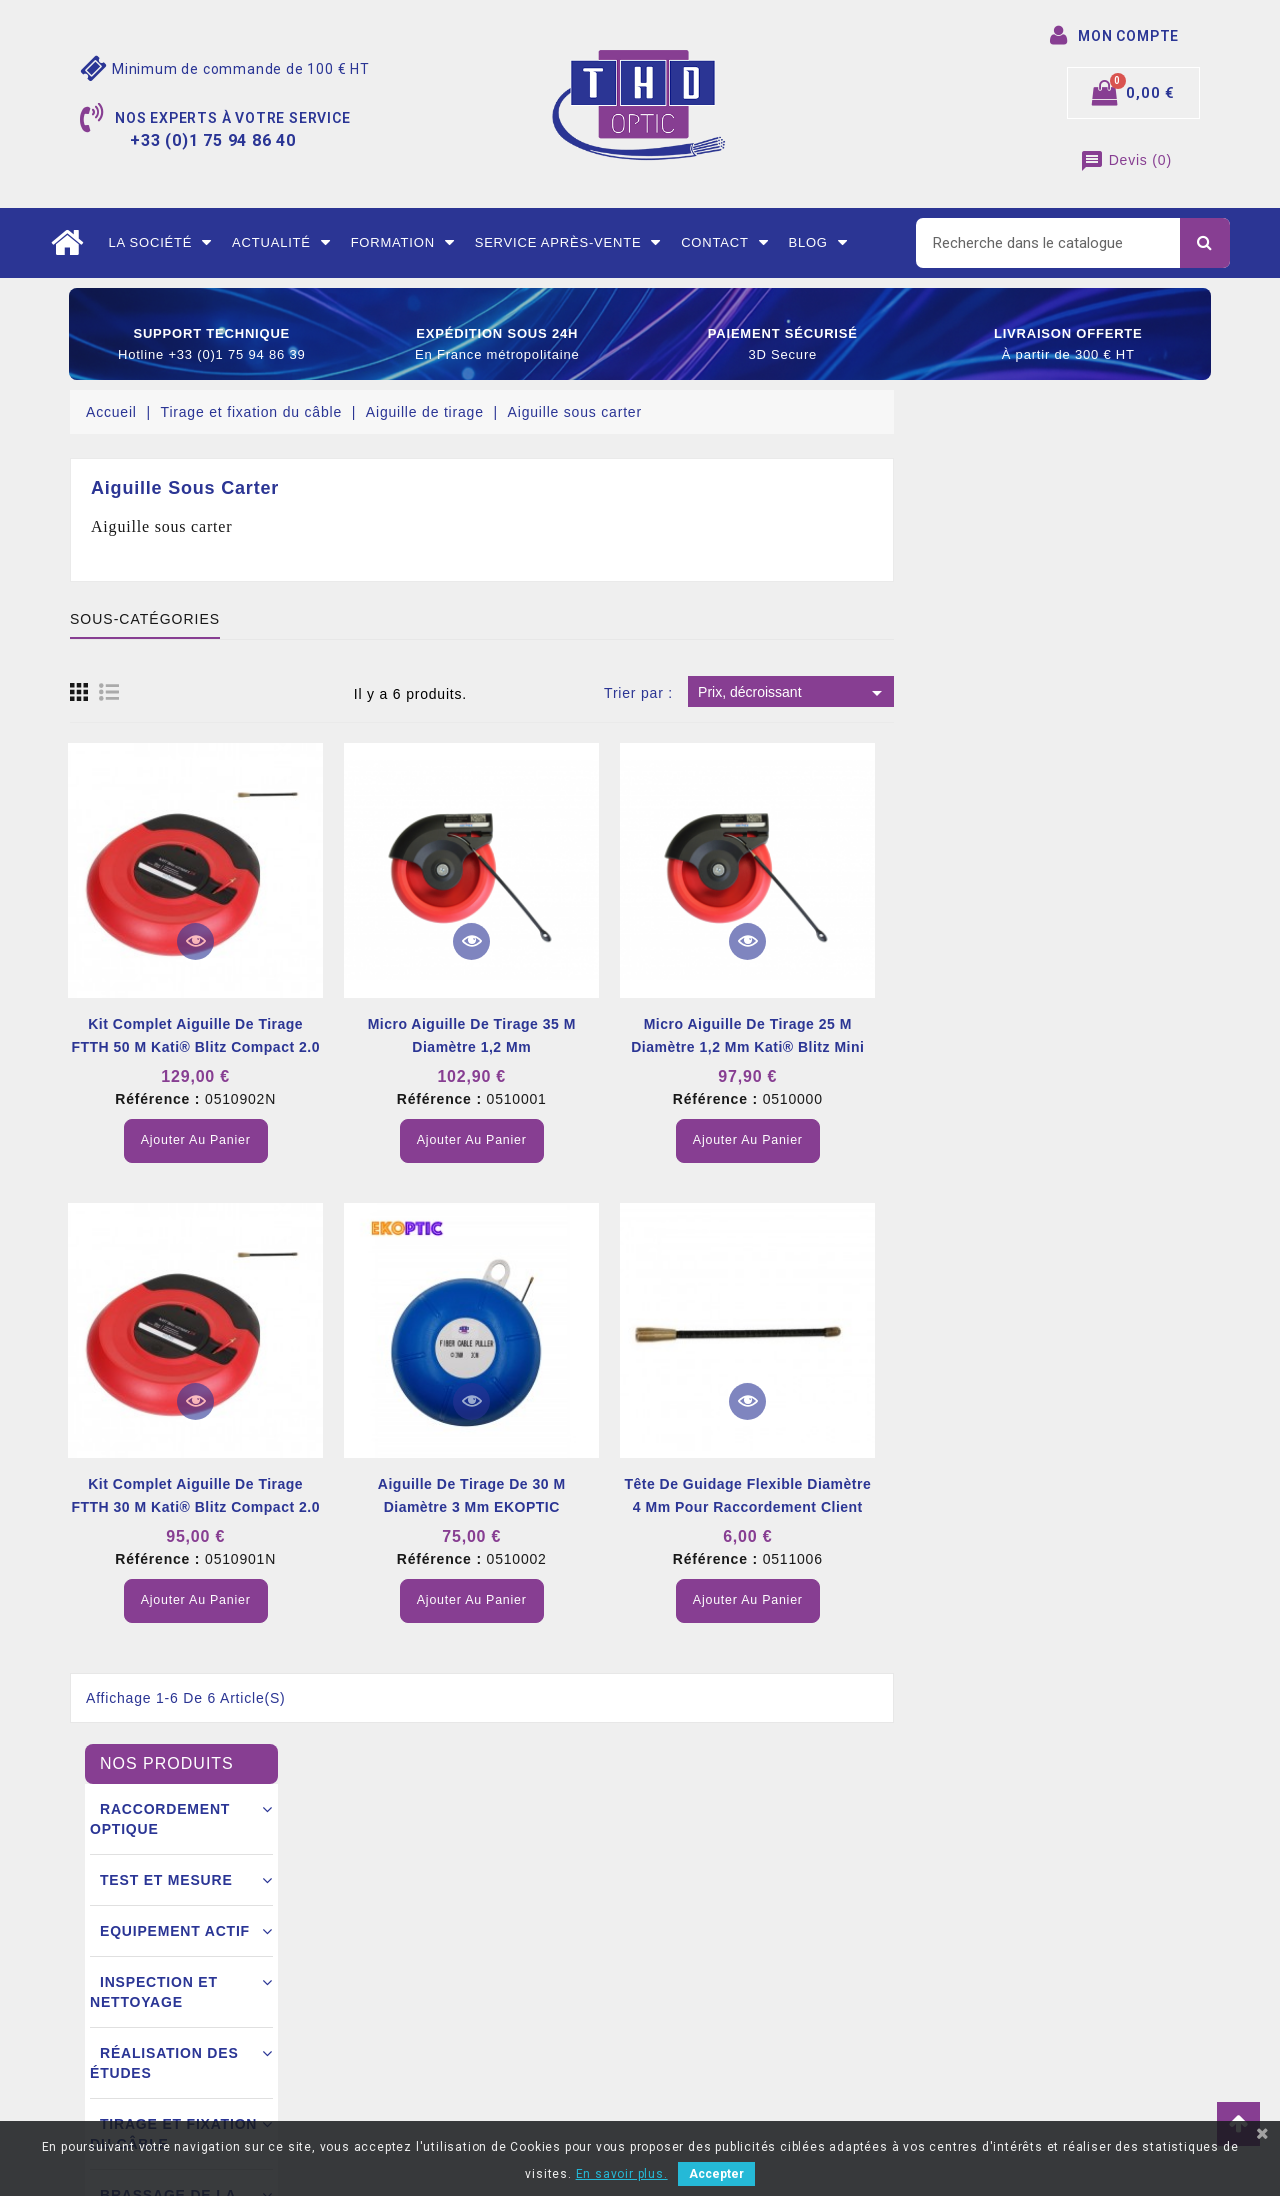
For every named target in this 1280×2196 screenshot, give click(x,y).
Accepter (716, 2174)
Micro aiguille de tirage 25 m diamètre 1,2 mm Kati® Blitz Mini (1063, 1035)
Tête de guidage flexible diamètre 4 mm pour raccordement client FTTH (1063, 1507)
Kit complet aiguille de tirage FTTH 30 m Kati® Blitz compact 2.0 (511, 1495)
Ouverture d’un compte (437, 2012)
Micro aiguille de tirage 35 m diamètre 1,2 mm (788, 1035)
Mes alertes (693, 2072)
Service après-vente (568, 243)
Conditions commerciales (444, 1982)
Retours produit (705, 1922)
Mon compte (402, 2072)
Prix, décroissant (1109, 693)
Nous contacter (412, 2042)
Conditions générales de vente (462, 1922)
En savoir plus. (622, 2174)
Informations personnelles (739, 1892)
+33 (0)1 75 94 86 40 (164, 2042)
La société (160, 243)
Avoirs (675, 1982)
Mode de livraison (420, 1952)
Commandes (695, 1952)
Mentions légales (418, 1892)
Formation (403, 243)
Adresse (681, 2012)
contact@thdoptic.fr (162, 2072)
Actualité (281, 243)
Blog (817, 243)
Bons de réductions (717, 2042)
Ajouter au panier (511, 1140)
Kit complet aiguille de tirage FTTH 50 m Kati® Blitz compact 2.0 (511, 1035)
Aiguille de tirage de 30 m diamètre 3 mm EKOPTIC (788, 1495)
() (1126, 160)
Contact (724, 243)
